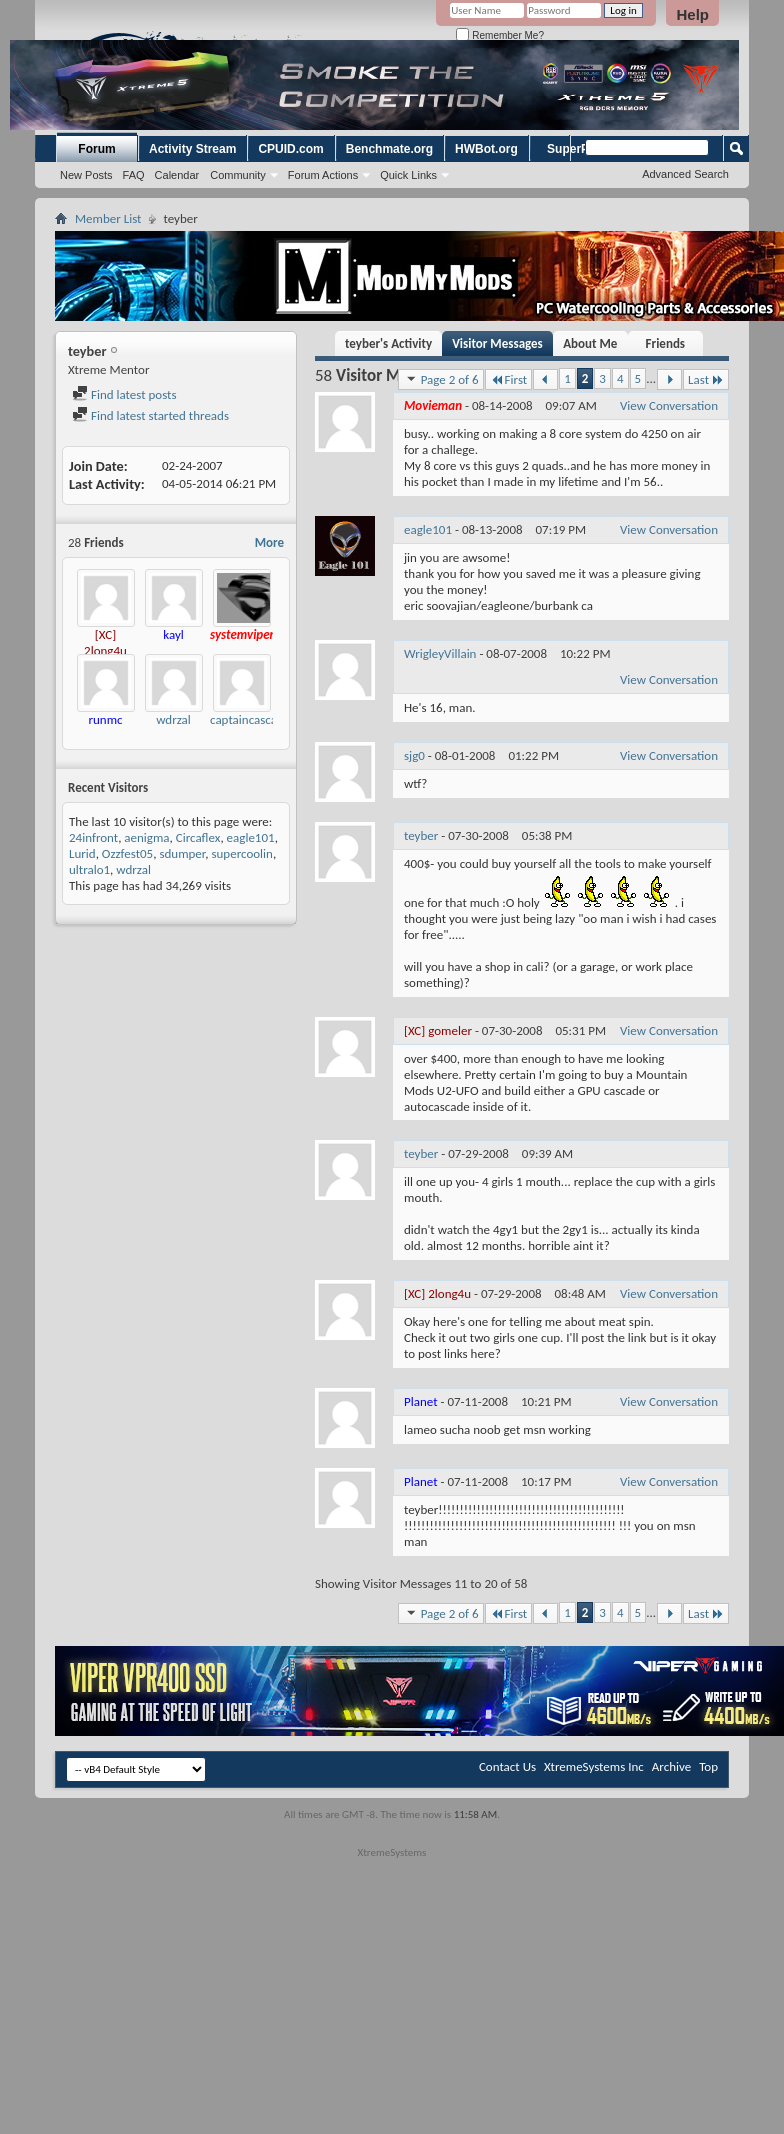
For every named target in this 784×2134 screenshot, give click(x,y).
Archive (671, 1766)
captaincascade (250, 719)
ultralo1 (89, 869)
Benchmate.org (389, 149)
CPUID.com (290, 149)
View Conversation (669, 405)
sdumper (182, 853)
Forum (96, 149)
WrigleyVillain (440, 653)
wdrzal (173, 719)
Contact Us (507, 1766)
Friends (665, 343)
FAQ (134, 175)
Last (706, 379)
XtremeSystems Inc (594, 1766)
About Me (590, 343)
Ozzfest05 (127, 853)
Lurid (82, 853)
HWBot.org (486, 149)
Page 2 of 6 (441, 379)
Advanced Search (685, 174)
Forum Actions (323, 175)
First (509, 379)
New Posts (86, 175)
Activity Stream (192, 149)
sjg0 (414, 755)
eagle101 (251, 837)
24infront (93, 837)
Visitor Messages (497, 343)
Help (692, 14)
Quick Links (408, 175)
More (269, 542)
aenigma (146, 837)
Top (708, 1766)
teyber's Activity (388, 343)
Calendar (177, 175)
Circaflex (198, 837)
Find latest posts (124, 394)
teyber (421, 835)
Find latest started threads (150, 415)
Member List (108, 218)
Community (238, 175)
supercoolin (241, 853)
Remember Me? (499, 35)
